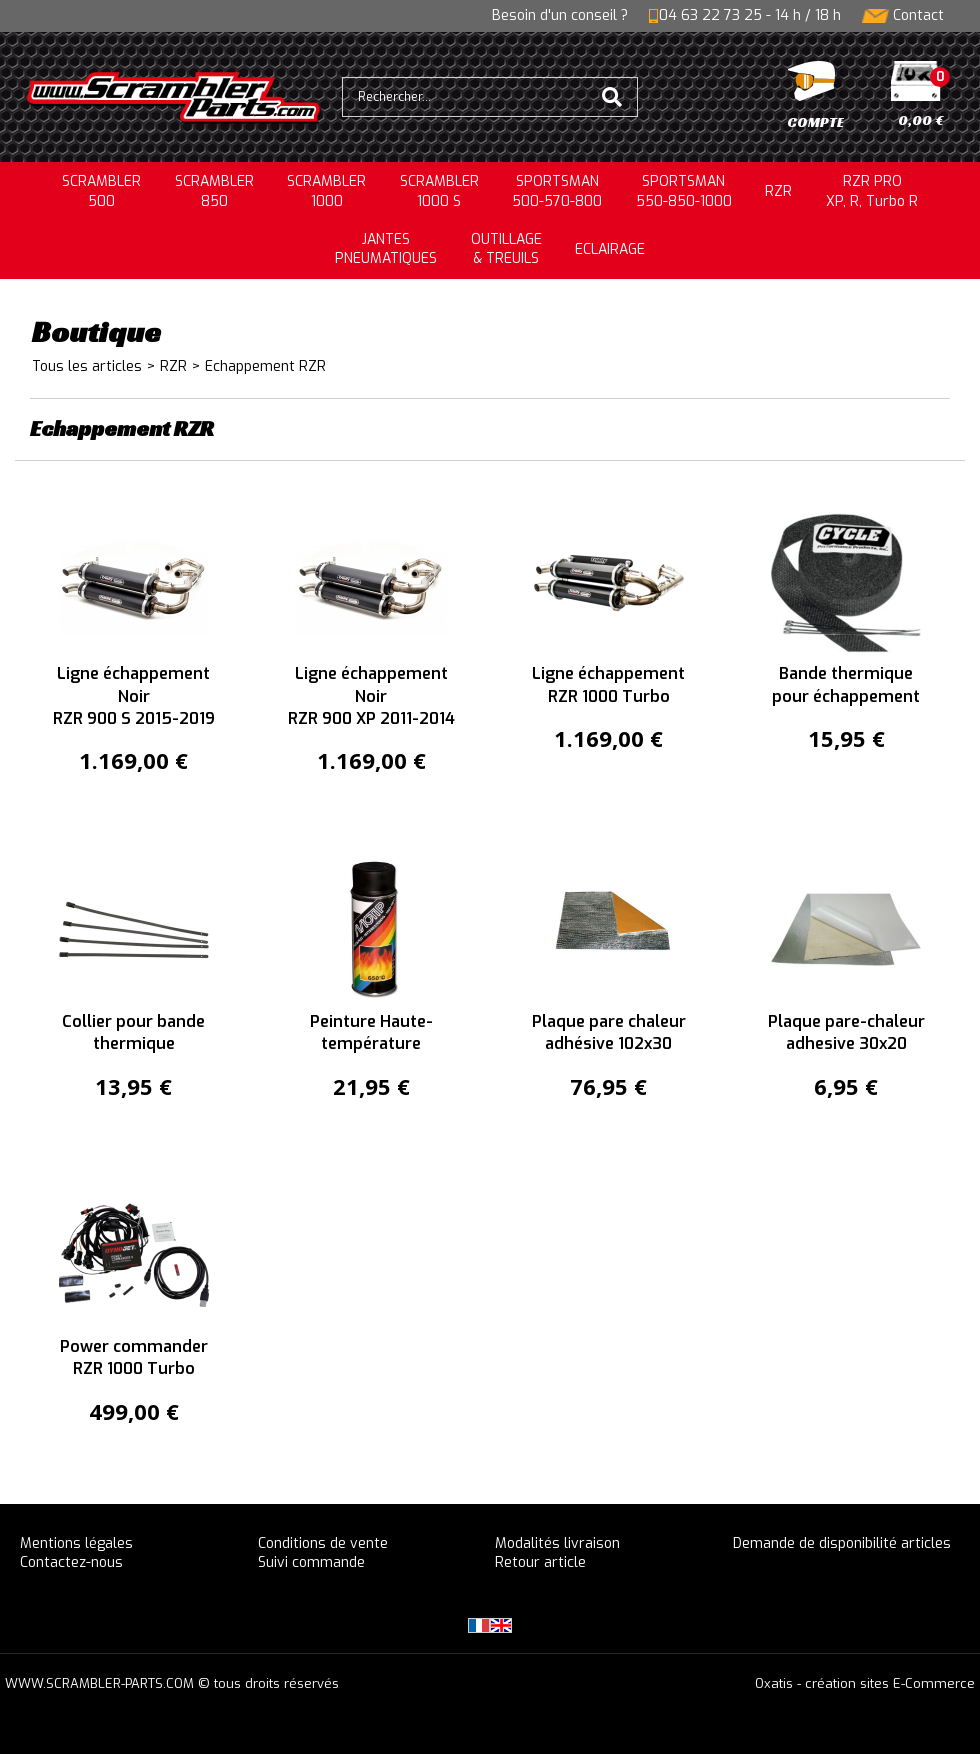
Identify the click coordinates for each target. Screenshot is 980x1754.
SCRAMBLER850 (214, 191)
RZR (778, 191)
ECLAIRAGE (610, 249)
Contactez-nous (71, 1562)
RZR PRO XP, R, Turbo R (872, 191)
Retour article (540, 1562)
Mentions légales (76, 1543)
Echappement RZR (265, 366)
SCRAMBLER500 (101, 191)
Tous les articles (87, 366)
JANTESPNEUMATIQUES (386, 249)
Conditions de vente (323, 1543)
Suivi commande (311, 1562)
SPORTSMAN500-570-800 (557, 191)
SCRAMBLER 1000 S (439, 191)
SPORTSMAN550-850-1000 (684, 191)
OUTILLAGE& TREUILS (506, 249)
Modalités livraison (557, 1543)
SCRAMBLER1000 (326, 191)
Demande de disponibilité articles (842, 1543)
